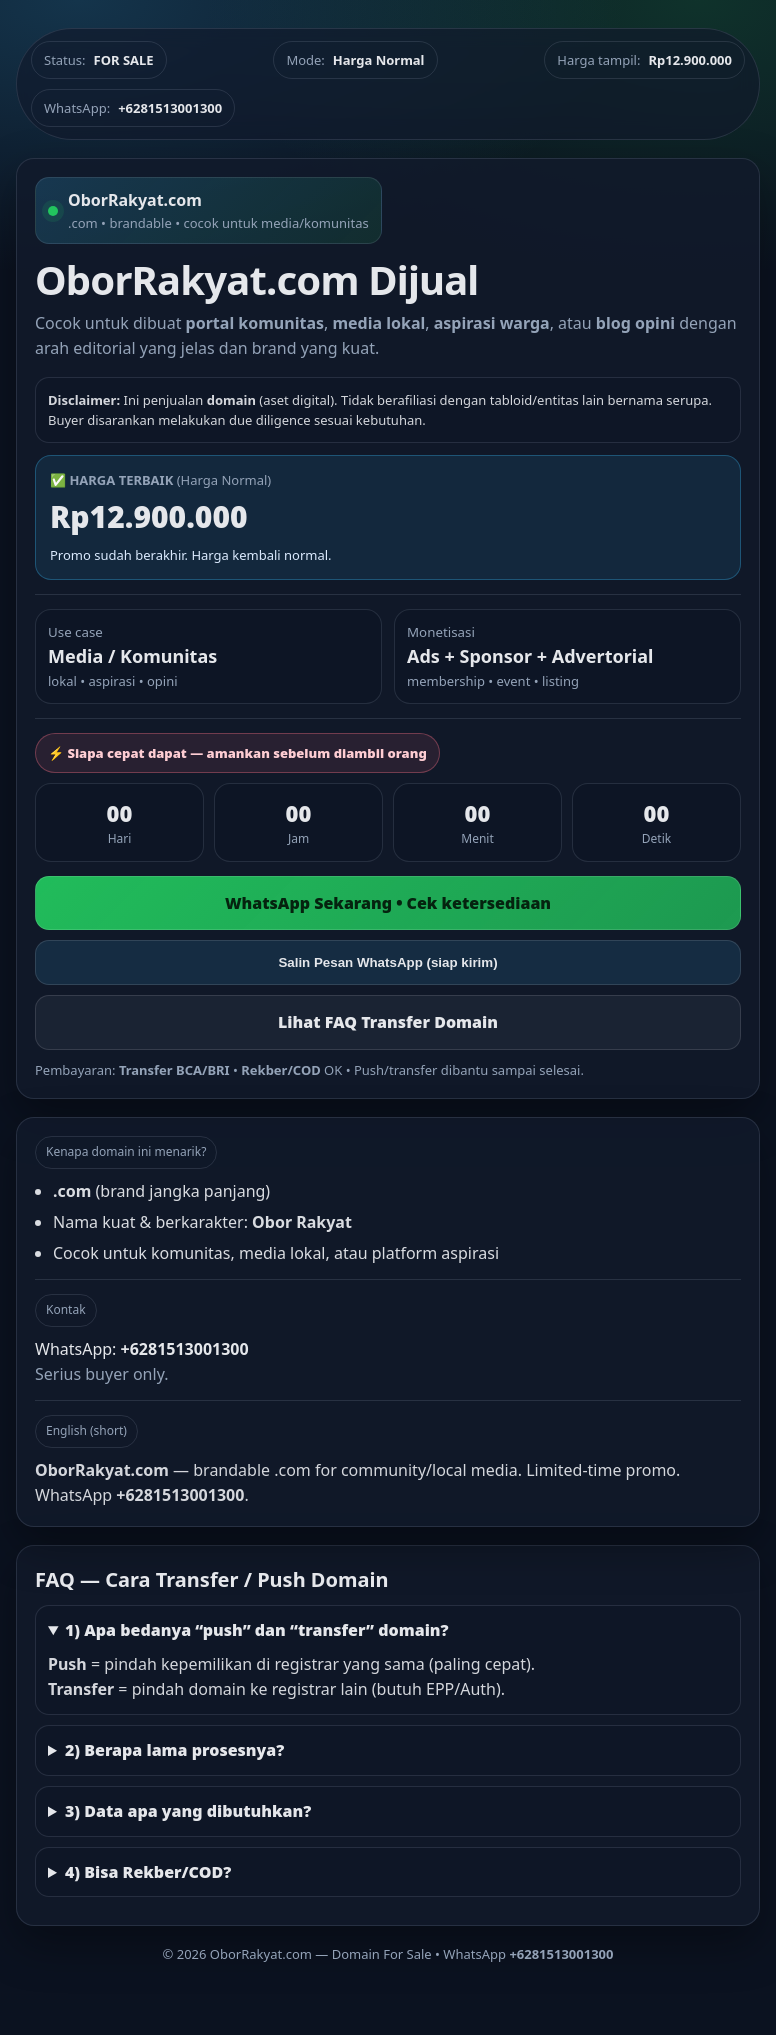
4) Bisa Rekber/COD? (148, 1872)
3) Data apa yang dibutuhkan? (188, 1811)
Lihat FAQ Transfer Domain (388, 1022)
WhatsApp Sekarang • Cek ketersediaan (388, 903)
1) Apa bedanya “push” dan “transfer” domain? (257, 1630)
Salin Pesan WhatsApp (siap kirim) (387, 962)
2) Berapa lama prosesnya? (174, 1750)
